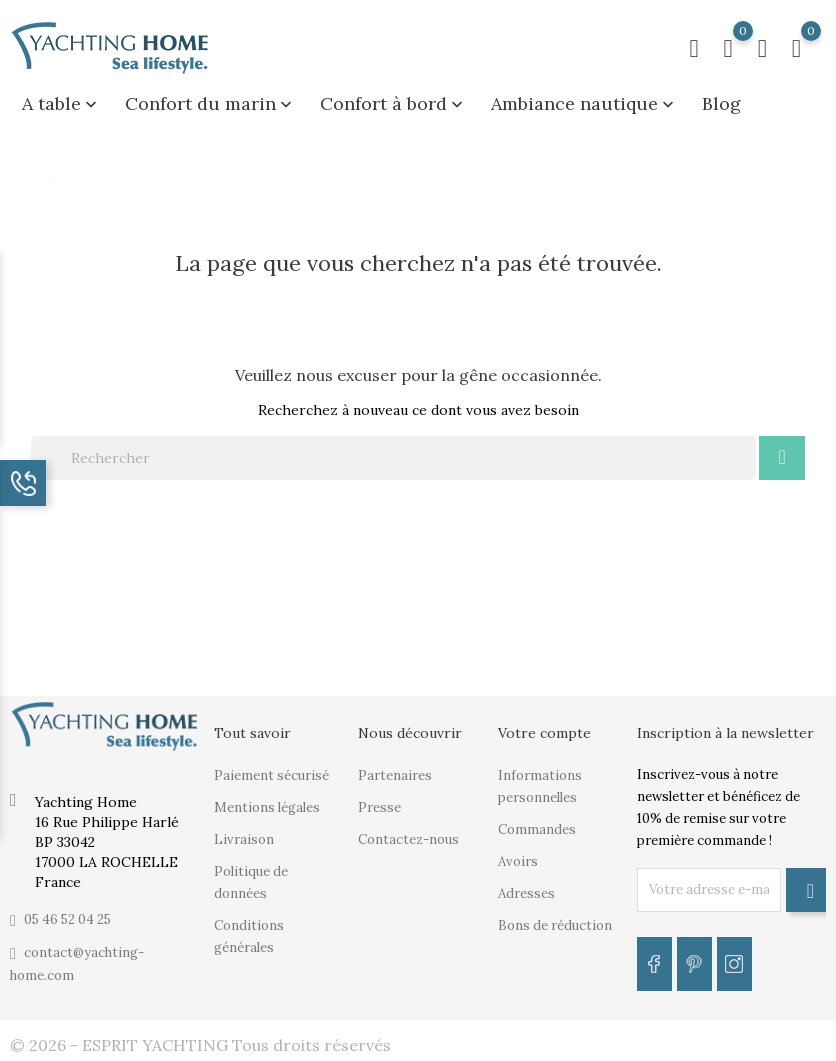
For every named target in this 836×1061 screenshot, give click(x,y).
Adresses (526, 893)
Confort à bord (393, 103)
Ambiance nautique (584, 103)
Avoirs (518, 861)
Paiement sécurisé (271, 775)
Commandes (537, 829)
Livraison (244, 839)
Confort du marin (210, 103)
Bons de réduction (555, 925)
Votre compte (544, 733)
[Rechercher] (393, 458)
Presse (379, 807)
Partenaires (395, 775)
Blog (721, 103)
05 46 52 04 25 (67, 919)
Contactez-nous (408, 839)
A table (61, 103)
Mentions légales (267, 807)
